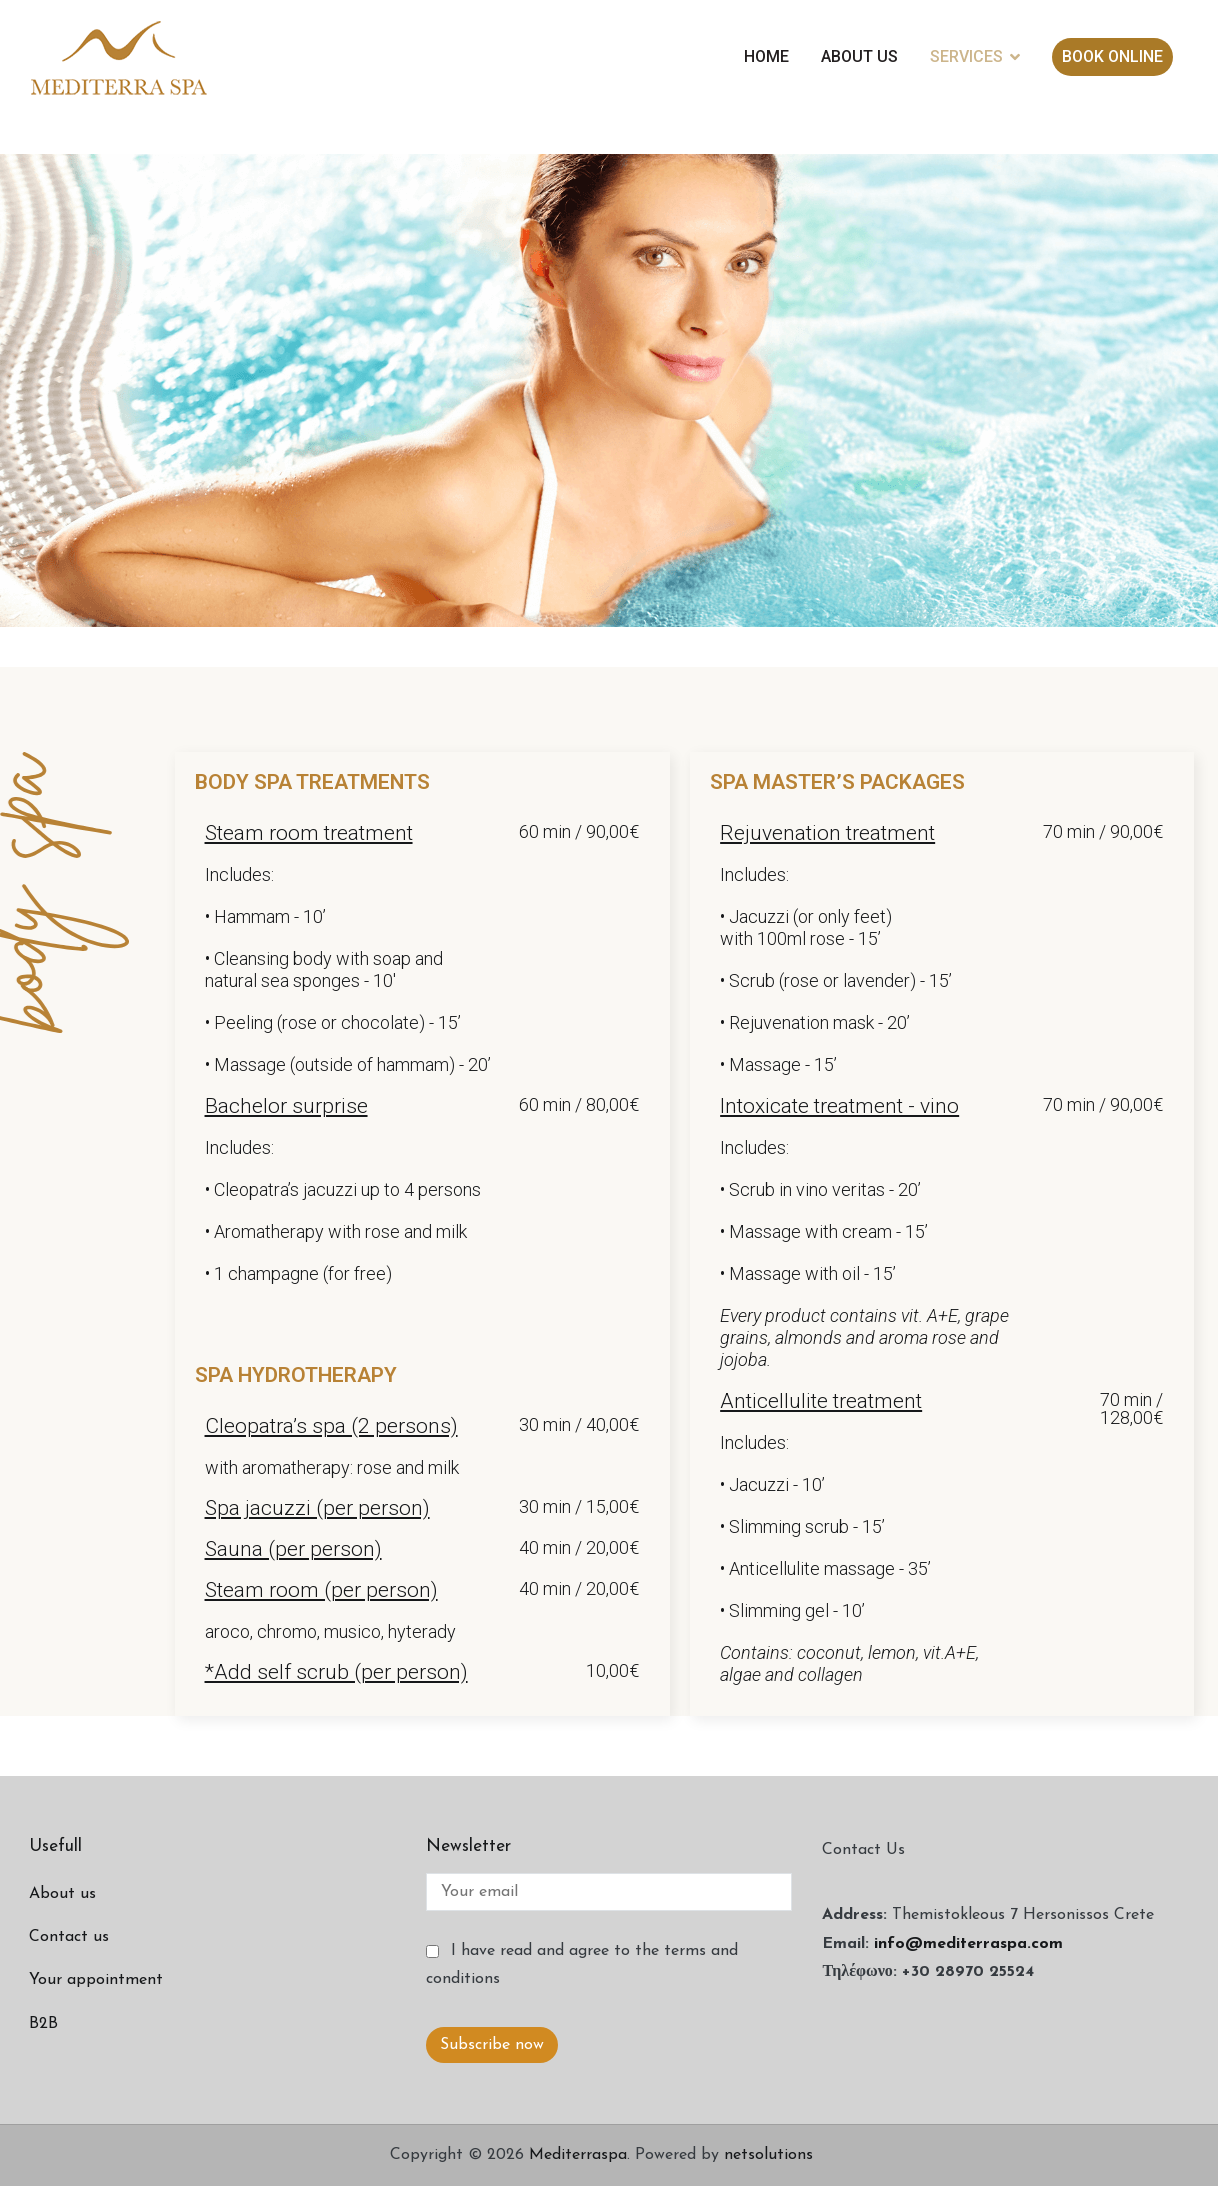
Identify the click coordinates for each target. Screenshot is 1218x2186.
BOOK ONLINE (1112, 56)
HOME (766, 56)
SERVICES (966, 56)
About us (62, 1894)
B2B (43, 2024)
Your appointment (96, 1980)
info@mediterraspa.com (968, 1944)
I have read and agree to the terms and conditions (582, 1965)
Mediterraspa (578, 2155)
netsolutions (768, 2155)
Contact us (69, 1937)
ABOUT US (859, 56)
